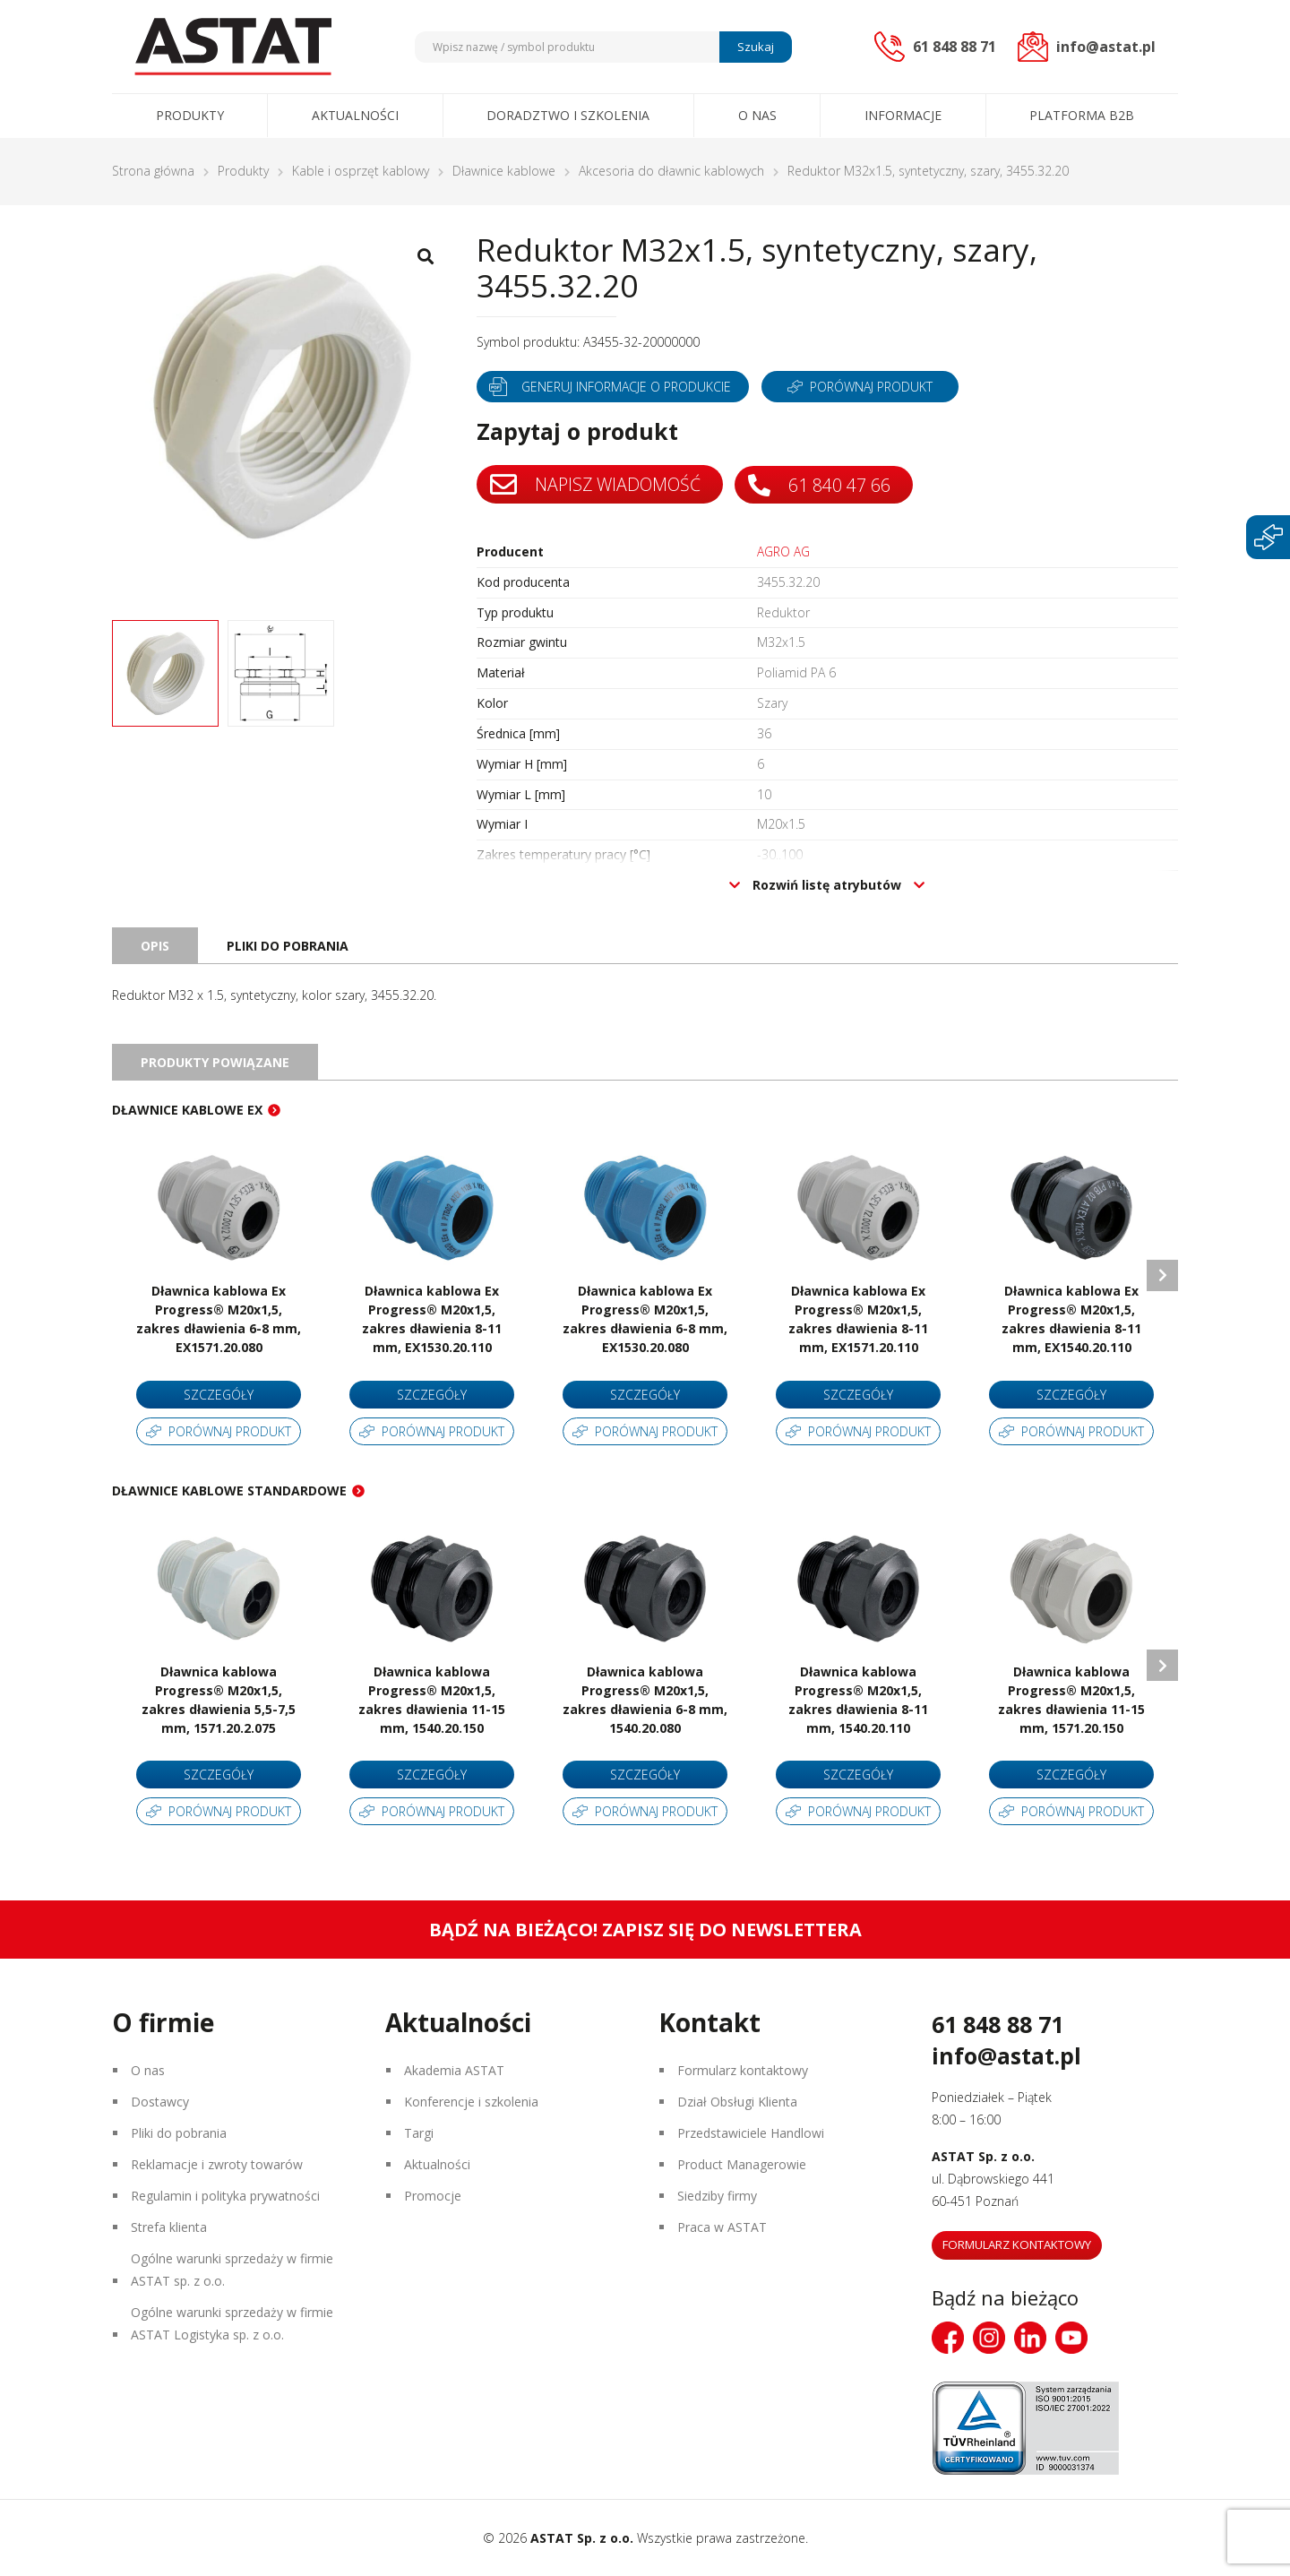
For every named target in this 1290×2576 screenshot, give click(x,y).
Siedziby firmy (717, 2195)
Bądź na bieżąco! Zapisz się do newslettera (645, 1929)
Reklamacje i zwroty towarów (217, 2164)
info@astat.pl (1006, 2055)
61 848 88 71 (997, 2024)
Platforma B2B (1081, 115)
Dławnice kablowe (503, 170)
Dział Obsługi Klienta (737, 2101)
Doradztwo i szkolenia (567, 115)
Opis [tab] (155, 945)
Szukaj (755, 47)
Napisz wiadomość (596, 484)
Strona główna (153, 170)
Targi (419, 2132)
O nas (757, 115)
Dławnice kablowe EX (187, 1109)
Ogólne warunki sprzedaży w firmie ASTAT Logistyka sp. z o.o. (232, 2323)
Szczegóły (219, 1394)
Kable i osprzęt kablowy (360, 170)
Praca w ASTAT (722, 2227)
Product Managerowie (741, 2164)
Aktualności (355, 115)
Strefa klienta (169, 2227)
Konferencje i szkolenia (471, 2101)
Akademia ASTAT (454, 2070)
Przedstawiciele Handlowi (750, 2132)
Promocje (432, 2195)
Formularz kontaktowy (742, 2070)
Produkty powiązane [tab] (215, 1062)
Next (1162, 1275)
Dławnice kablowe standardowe (229, 1490)
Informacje (903, 115)
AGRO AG (783, 552)
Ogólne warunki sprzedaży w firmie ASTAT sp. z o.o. (232, 2269)
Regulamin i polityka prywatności (225, 2195)
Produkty (190, 115)
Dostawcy (160, 2101)
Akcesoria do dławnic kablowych (671, 170)
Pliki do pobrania (179, 2132)
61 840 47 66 (823, 484)
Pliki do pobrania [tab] (287, 945)
